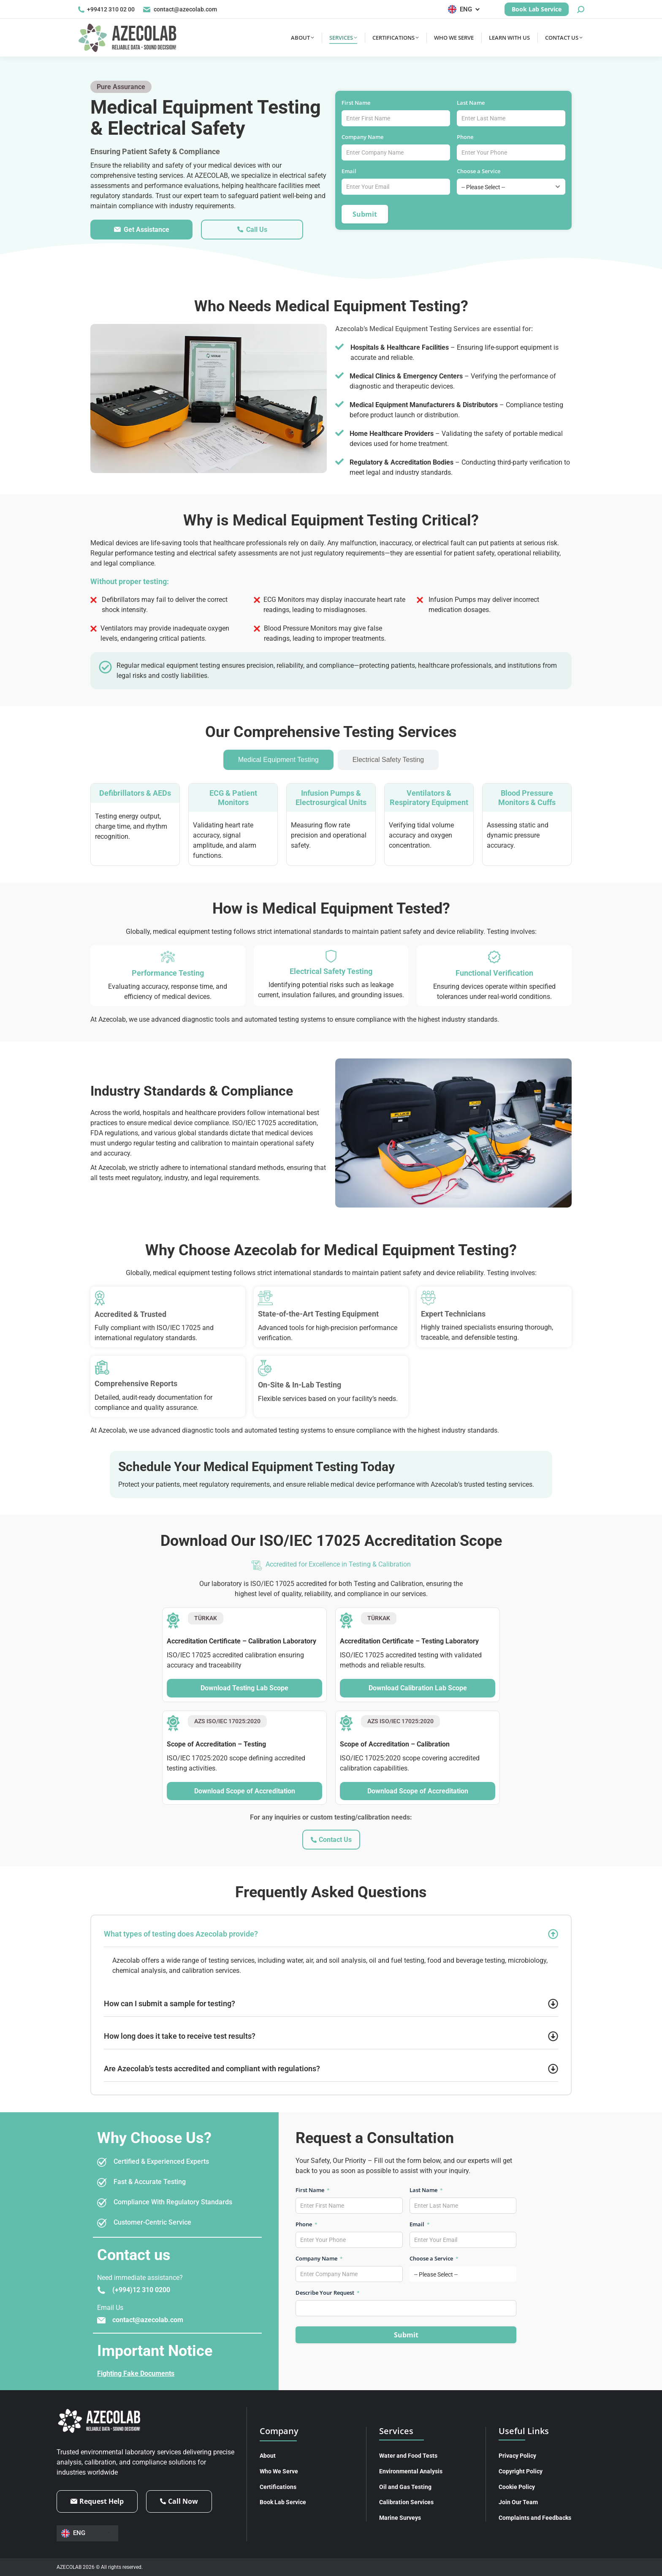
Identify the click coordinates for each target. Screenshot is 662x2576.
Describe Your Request (328, 2292)
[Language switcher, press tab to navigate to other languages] (465, 9)
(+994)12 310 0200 (141, 2290)
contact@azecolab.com (180, 9)
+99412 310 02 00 (106, 9)
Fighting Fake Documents (135, 2373)
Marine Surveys (400, 2517)
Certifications (278, 2487)
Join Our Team (518, 2502)
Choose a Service (481, 171)
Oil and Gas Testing (405, 2487)
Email (352, 171)
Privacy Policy (517, 2455)
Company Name (365, 137)
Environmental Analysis (410, 2471)
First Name (359, 102)
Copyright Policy (521, 2471)
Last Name (473, 102)
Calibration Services (406, 2502)
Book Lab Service (283, 2502)
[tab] (278, 760)
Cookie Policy (517, 2487)
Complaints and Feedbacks (535, 2517)
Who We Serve (279, 2471)
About (268, 2455)
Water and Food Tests (408, 2455)
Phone (468, 137)
